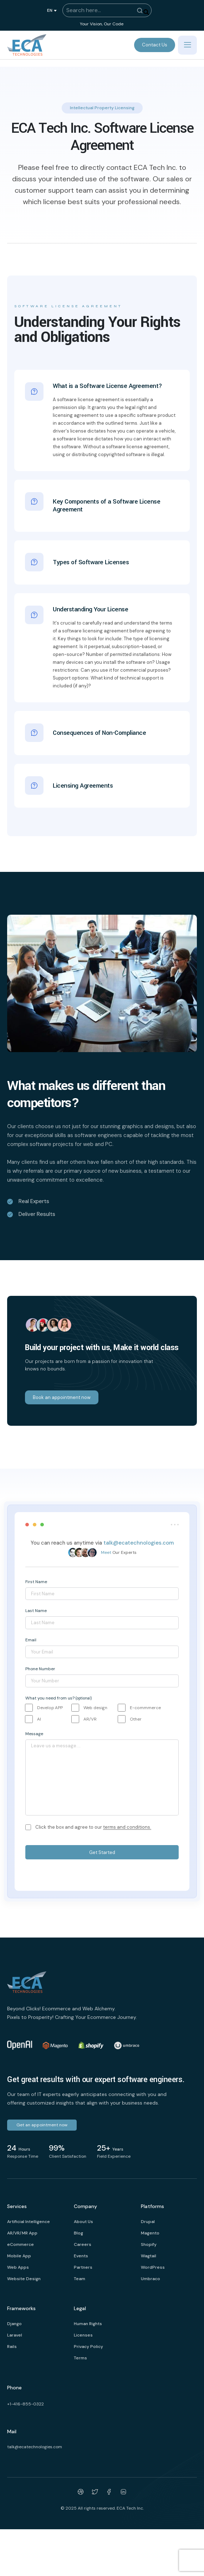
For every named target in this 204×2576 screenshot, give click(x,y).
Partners (83, 2267)
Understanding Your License (90, 610)
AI (39, 1719)
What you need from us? (58, 1698)
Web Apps (18, 2267)
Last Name (36, 1610)
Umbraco (150, 2279)
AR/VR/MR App (22, 2233)
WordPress (153, 2267)
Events (81, 2256)
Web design (95, 1708)
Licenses (83, 2335)
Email (30, 1640)
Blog (78, 2233)
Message (34, 1734)
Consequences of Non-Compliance (99, 730)
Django (14, 2324)
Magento (150, 2233)
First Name (36, 1582)
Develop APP (50, 1708)
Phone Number (40, 1669)
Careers (82, 2244)
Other (136, 1719)
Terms (80, 2358)
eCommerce (20, 2244)
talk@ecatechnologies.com (138, 1542)
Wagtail (148, 2256)
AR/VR (90, 1719)
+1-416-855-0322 (25, 2404)
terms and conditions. (127, 1827)
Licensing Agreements (83, 783)
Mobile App (19, 2256)
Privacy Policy (88, 2346)
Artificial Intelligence (28, 2221)
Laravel (14, 2335)
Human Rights (88, 2324)
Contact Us (154, 45)
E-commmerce (145, 1708)
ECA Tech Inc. (130, 2508)
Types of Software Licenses (91, 560)
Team (79, 2279)
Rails (12, 2346)
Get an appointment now (41, 2125)
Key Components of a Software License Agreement (106, 503)
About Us (83, 2221)
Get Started (102, 1852)
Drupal (148, 2221)
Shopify (149, 2244)
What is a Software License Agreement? (107, 386)
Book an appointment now (62, 1397)
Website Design (24, 2279)
